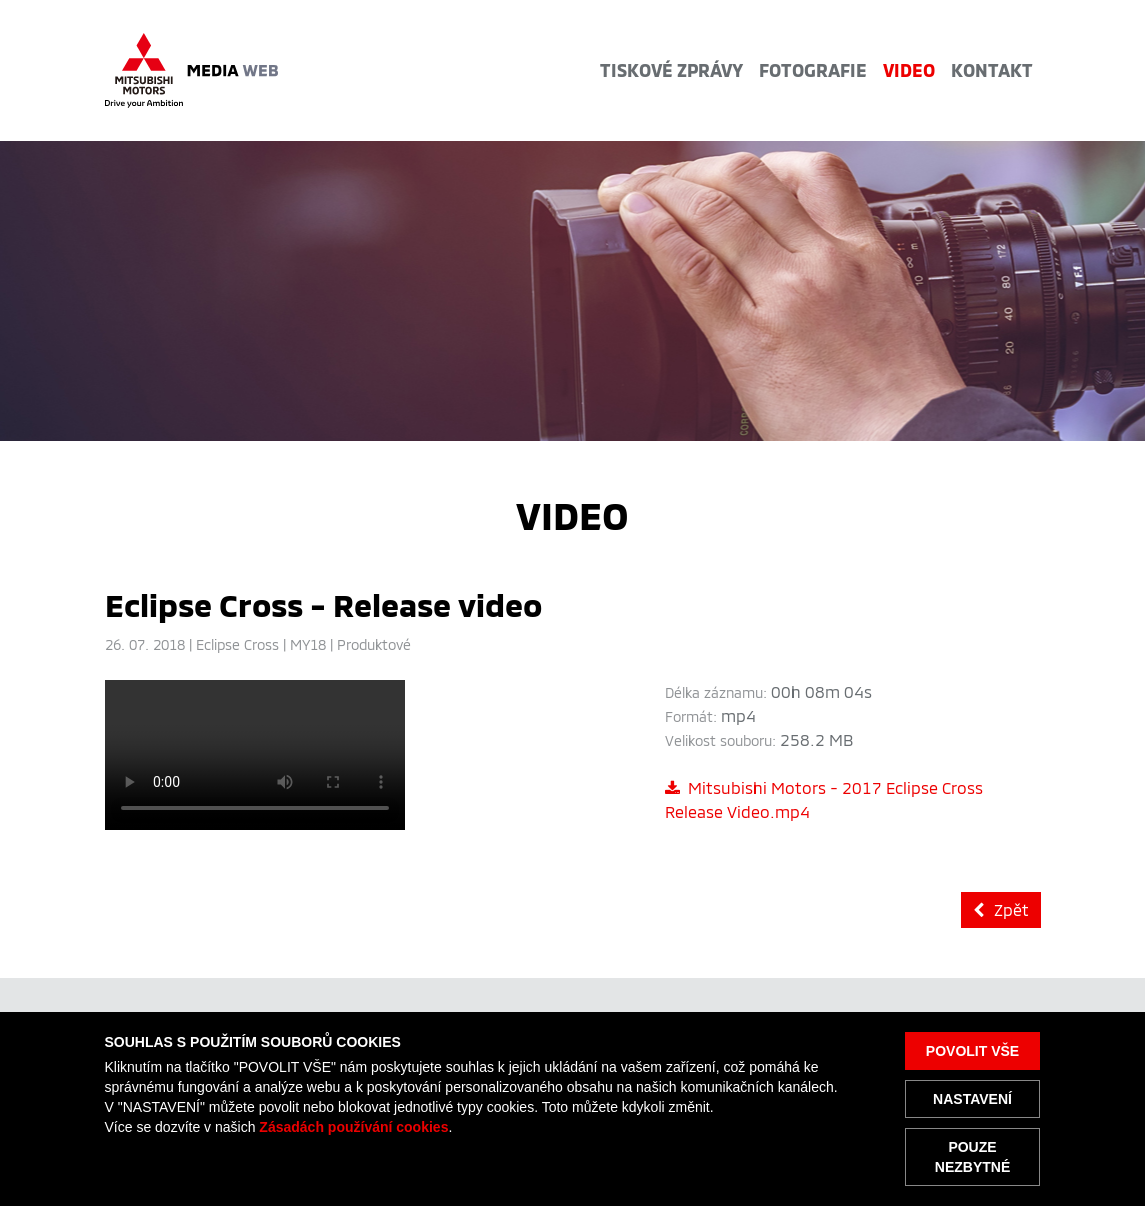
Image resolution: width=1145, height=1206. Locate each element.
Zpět (1001, 909)
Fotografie (813, 70)
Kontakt (992, 70)
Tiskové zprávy (671, 70)
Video (909, 70)
